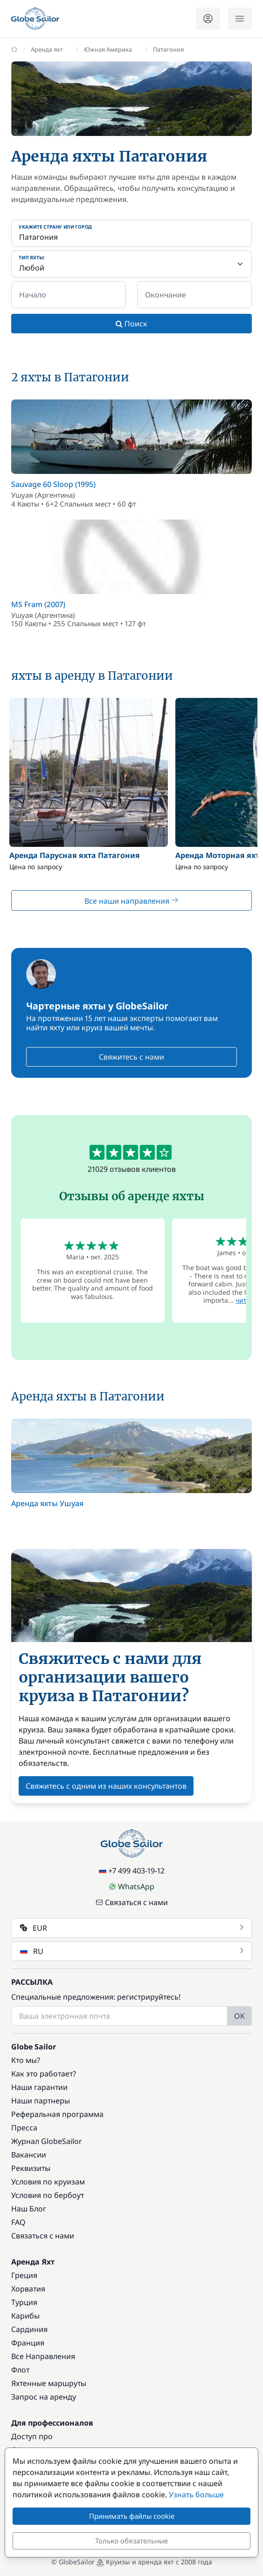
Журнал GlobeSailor (46, 2141)
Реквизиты (30, 2168)
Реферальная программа (57, 2114)
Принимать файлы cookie (131, 2516)
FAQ (18, 2222)
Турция (24, 2302)
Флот (20, 2370)
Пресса (24, 2128)
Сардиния (29, 2329)
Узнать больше (196, 2494)
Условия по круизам (48, 2182)
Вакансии (28, 2155)
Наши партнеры (40, 2101)
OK (239, 2016)
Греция (24, 2275)
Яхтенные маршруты (48, 2383)
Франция (27, 2343)
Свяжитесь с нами (131, 1057)
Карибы (25, 2316)
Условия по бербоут (47, 2195)
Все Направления (43, 2356)
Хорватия (28, 2289)
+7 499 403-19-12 (132, 1871)
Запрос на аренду (43, 2397)
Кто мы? (25, 2060)
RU (132, 1951)
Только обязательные (131, 2540)
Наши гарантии (39, 2087)
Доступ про (32, 2436)
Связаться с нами (132, 1902)
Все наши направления (131, 901)
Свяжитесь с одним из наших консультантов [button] (106, 1786)
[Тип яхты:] (131, 263)
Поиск (131, 323)
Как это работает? (43, 2074)
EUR (132, 1928)
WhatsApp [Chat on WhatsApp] (131, 1886)
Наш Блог (28, 2209)
